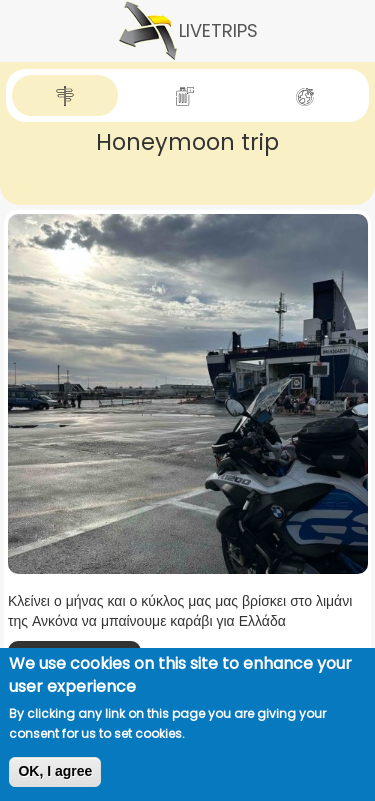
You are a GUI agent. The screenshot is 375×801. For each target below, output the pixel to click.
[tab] (65, 95)
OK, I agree (55, 771)
